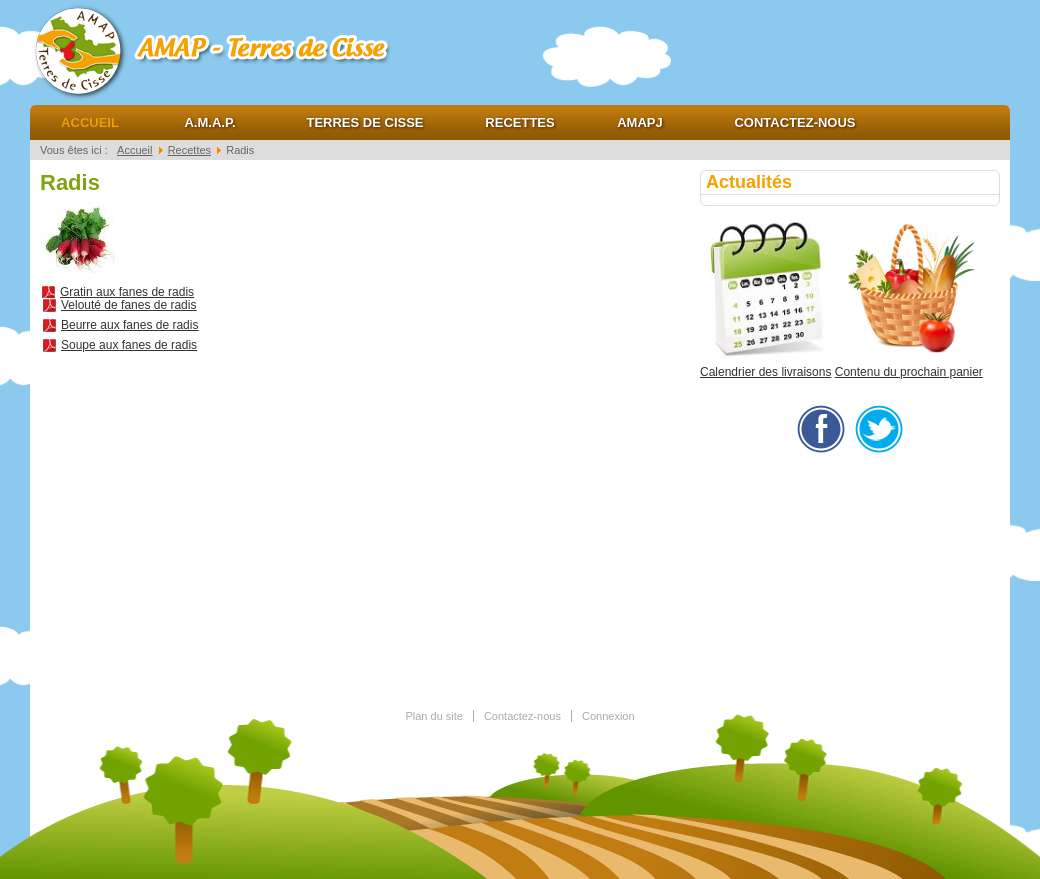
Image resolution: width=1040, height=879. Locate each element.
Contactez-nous (794, 122)
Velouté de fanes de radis (128, 305)
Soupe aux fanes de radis (129, 345)
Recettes (519, 122)
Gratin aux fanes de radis (127, 292)
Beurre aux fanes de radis (129, 325)
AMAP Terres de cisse (230, 50)
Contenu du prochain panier (909, 372)
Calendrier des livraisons (765, 372)
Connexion (608, 716)
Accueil (90, 122)
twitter (879, 429)
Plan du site (433, 716)
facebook (821, 429)
